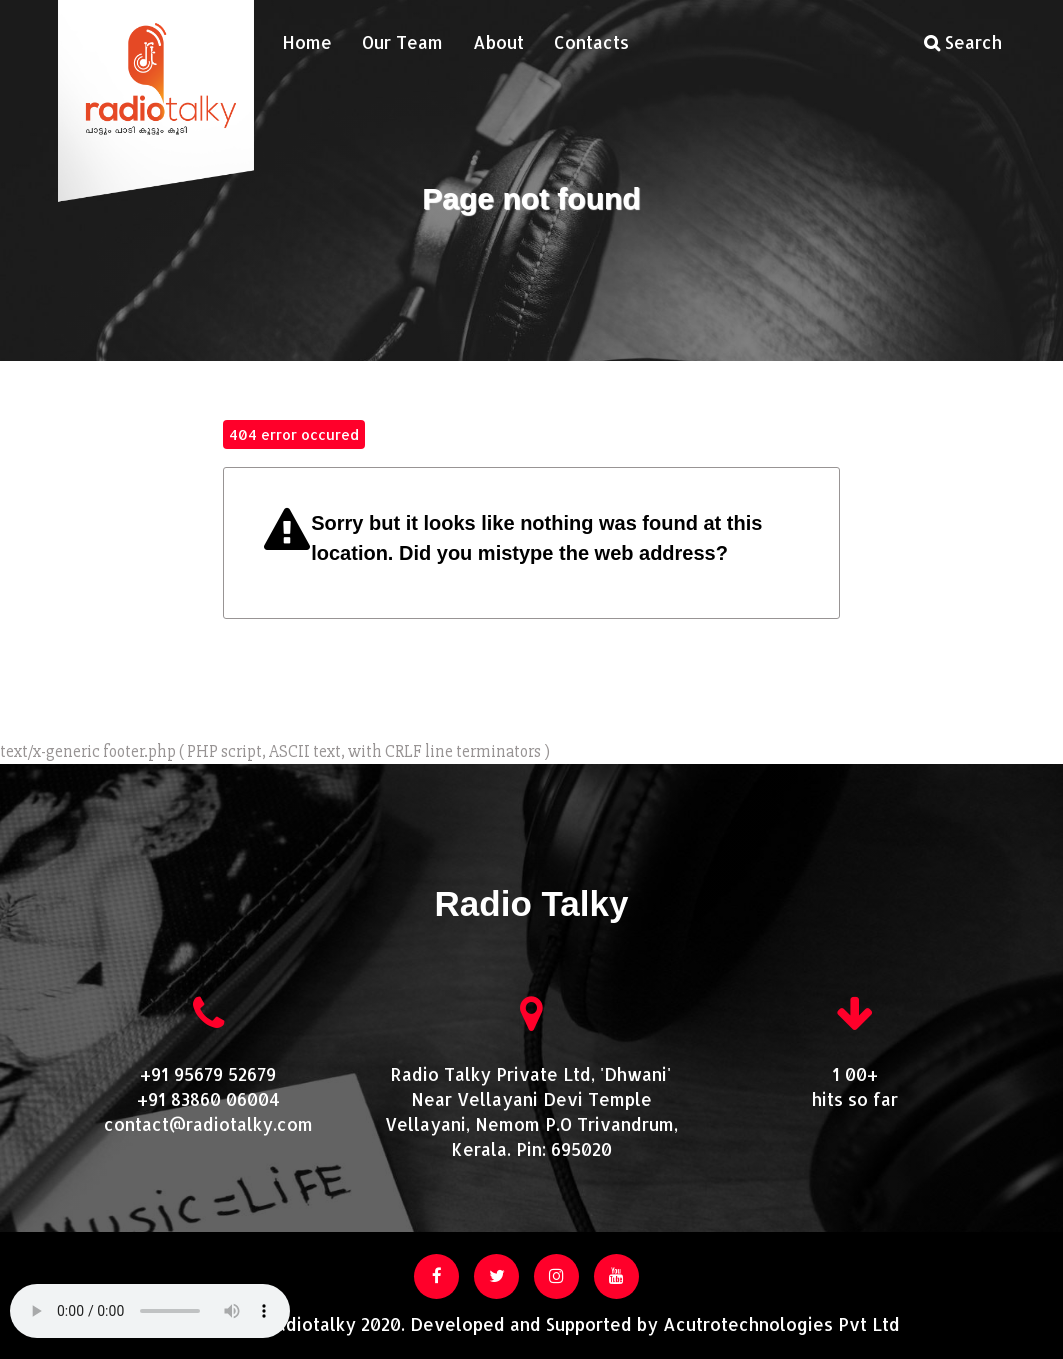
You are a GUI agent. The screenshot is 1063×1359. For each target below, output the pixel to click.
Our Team (402, 42)
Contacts (591, 42)
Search (963, 42)
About (498, 42)
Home (307, 42)
